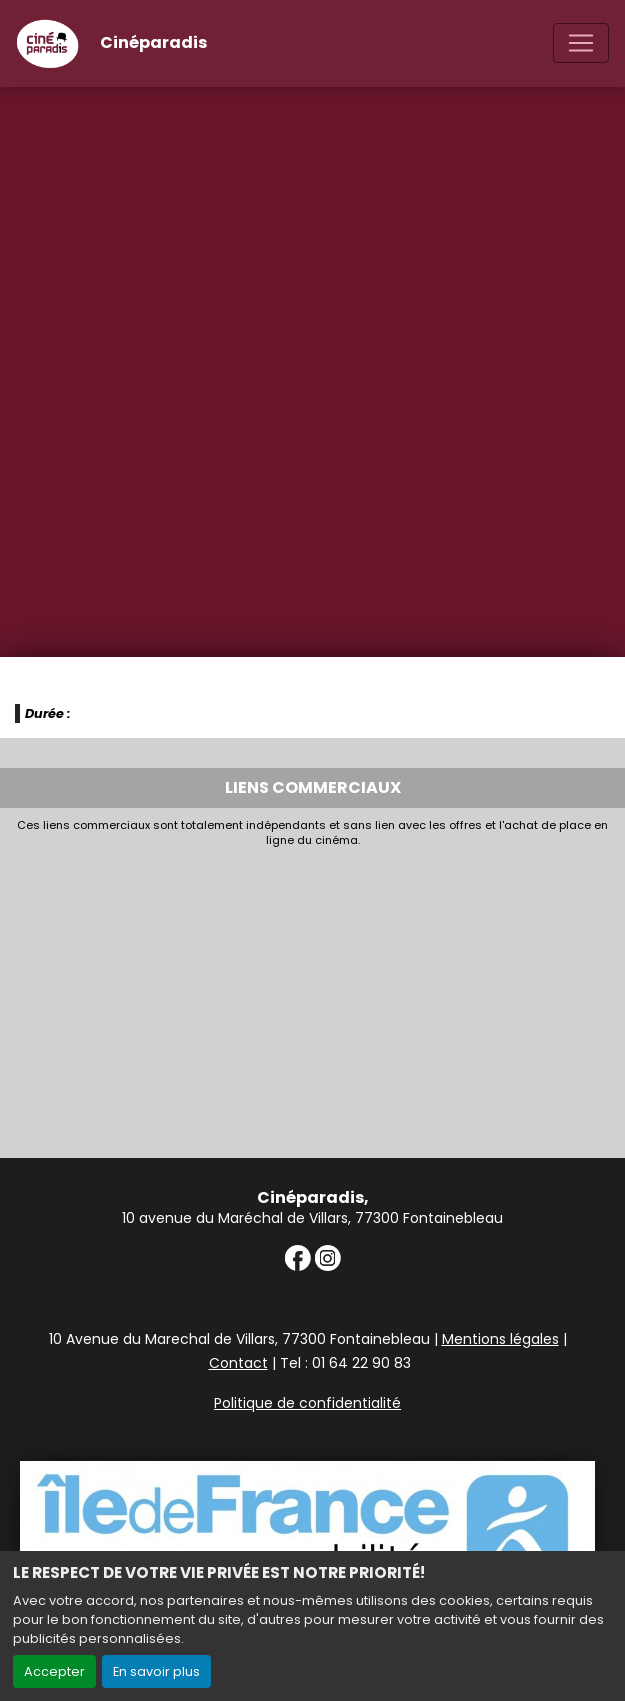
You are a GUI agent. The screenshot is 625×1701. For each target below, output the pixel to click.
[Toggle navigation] (581, 43)
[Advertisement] (312, 997)
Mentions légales (500, 1339)
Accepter (54, 1671)
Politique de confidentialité (307, 1403)
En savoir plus (156, 1671)
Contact (238, 1363)
